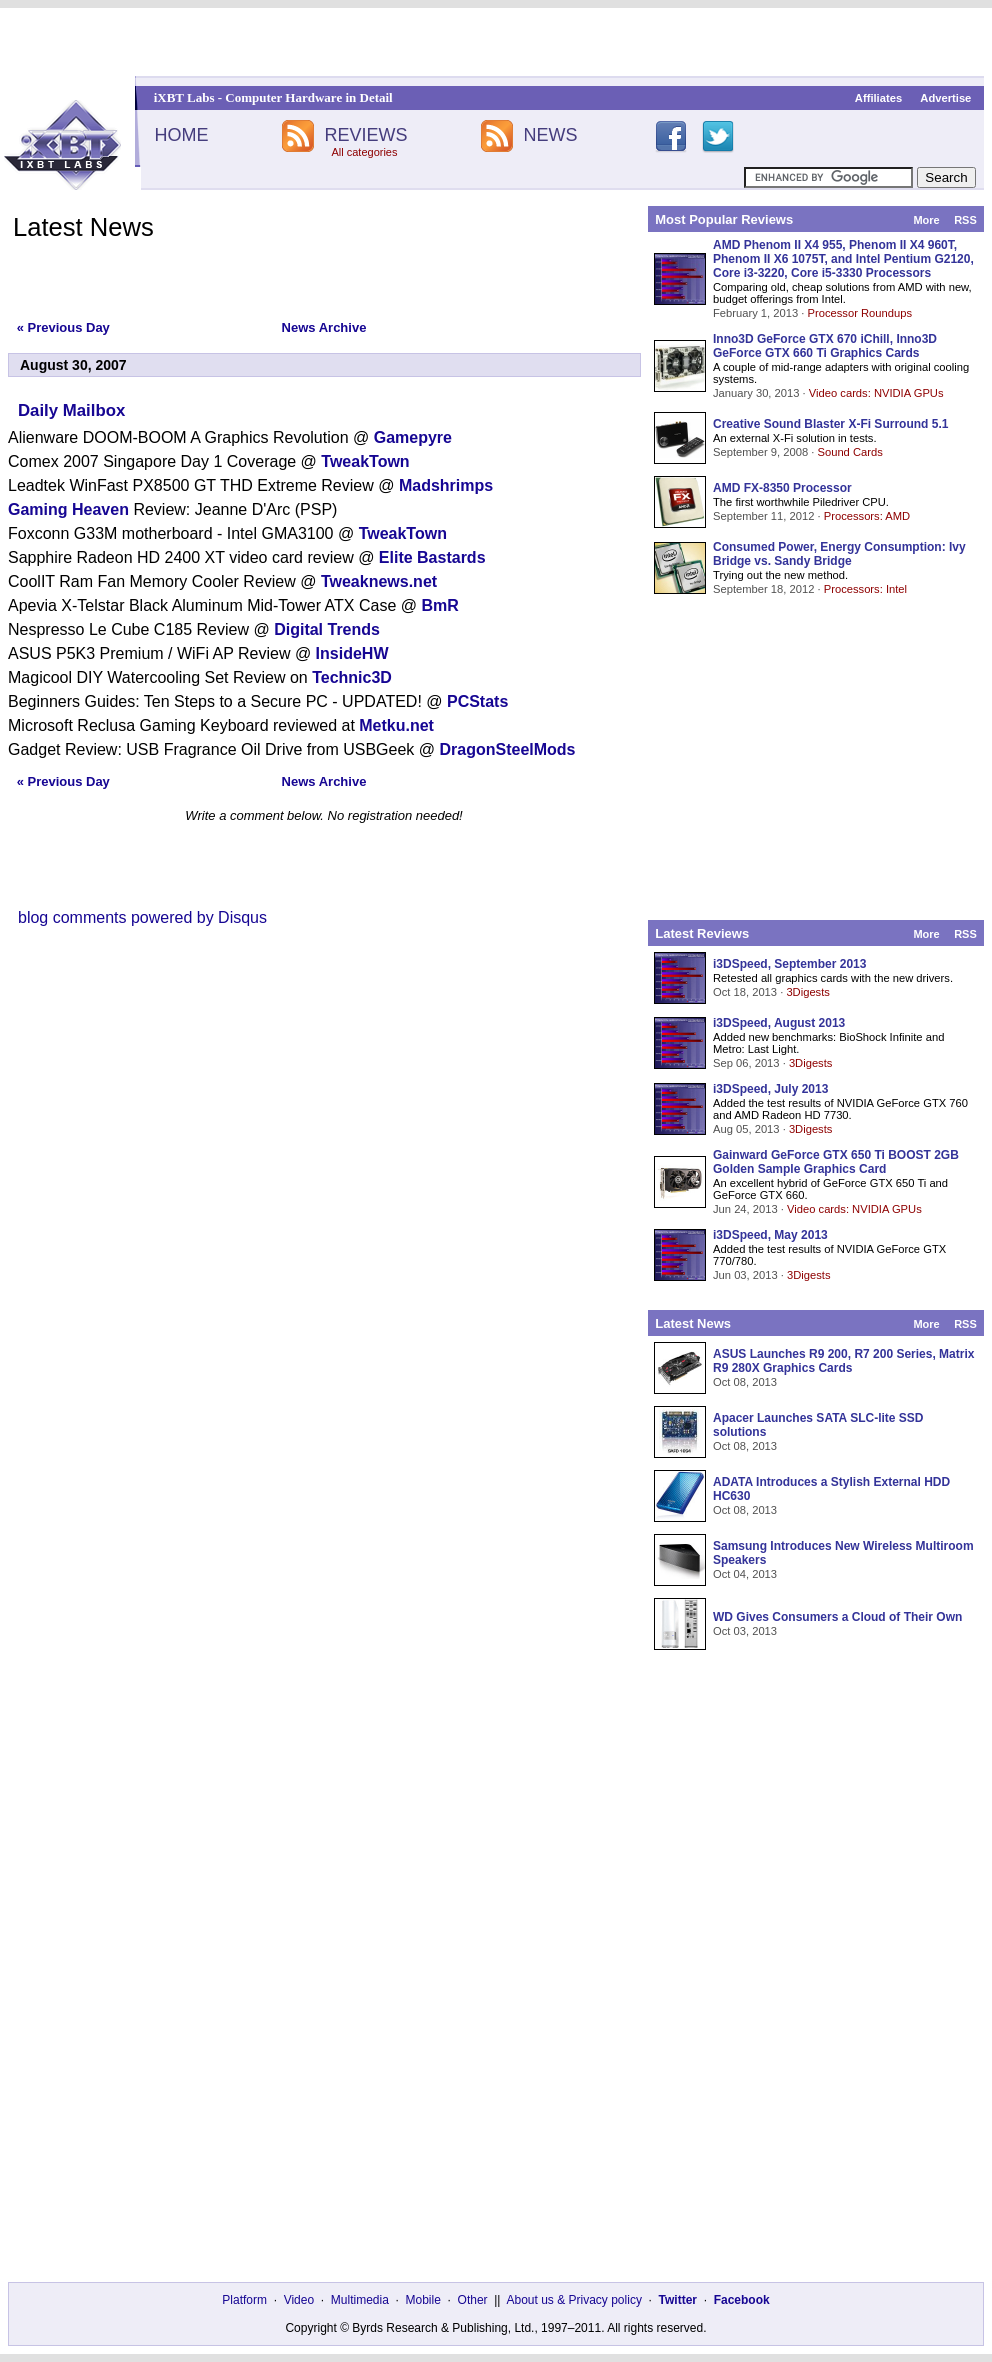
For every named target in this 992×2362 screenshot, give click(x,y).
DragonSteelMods (508, 749)
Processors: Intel (865, 589)
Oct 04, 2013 (745, 1574)
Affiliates (878, 98)
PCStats (477, 701)
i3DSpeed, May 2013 (770, 1235)
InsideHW (352, 653)
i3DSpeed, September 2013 (789, 964)
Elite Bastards (432, 557)
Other (473, 2300)
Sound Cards (849, 452)
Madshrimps (446, 485)
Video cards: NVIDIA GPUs (876, 393)
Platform (244, 2300)
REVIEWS (365, 135)
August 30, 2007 (73, 365)
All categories (364, 152)
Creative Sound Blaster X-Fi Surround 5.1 (830, 424)
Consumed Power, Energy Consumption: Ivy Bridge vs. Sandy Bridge (839, 554)
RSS (965, 220)
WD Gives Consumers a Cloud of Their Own (837, 1617)
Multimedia (360, 2300)
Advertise (945, 98)
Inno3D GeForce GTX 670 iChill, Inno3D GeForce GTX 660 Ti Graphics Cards (825, 346)
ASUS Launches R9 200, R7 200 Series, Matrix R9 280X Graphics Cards (843, 1361)
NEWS (551, 135)
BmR (439, 605)
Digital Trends (327, 629)
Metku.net (396, 725)
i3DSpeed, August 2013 (779, 1023)
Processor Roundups (860, 313)
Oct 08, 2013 (745, 1382)
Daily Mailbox (71, 410)
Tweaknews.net (379, 581)
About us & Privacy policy (573, 2300)
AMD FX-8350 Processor (782, 488)
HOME (181, 135)
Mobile (423, 2300)
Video (299, 2300)
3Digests (808, 992)
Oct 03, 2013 (745, 1631)
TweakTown (365, 461)
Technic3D (352, 677)
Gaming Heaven (68, 509)
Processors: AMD (867, 516)
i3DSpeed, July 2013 (770, 1089)
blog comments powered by (142, 917)
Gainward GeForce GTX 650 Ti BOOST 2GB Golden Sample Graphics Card (836, 1162)
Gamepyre (413, 437)
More (926, 220)
